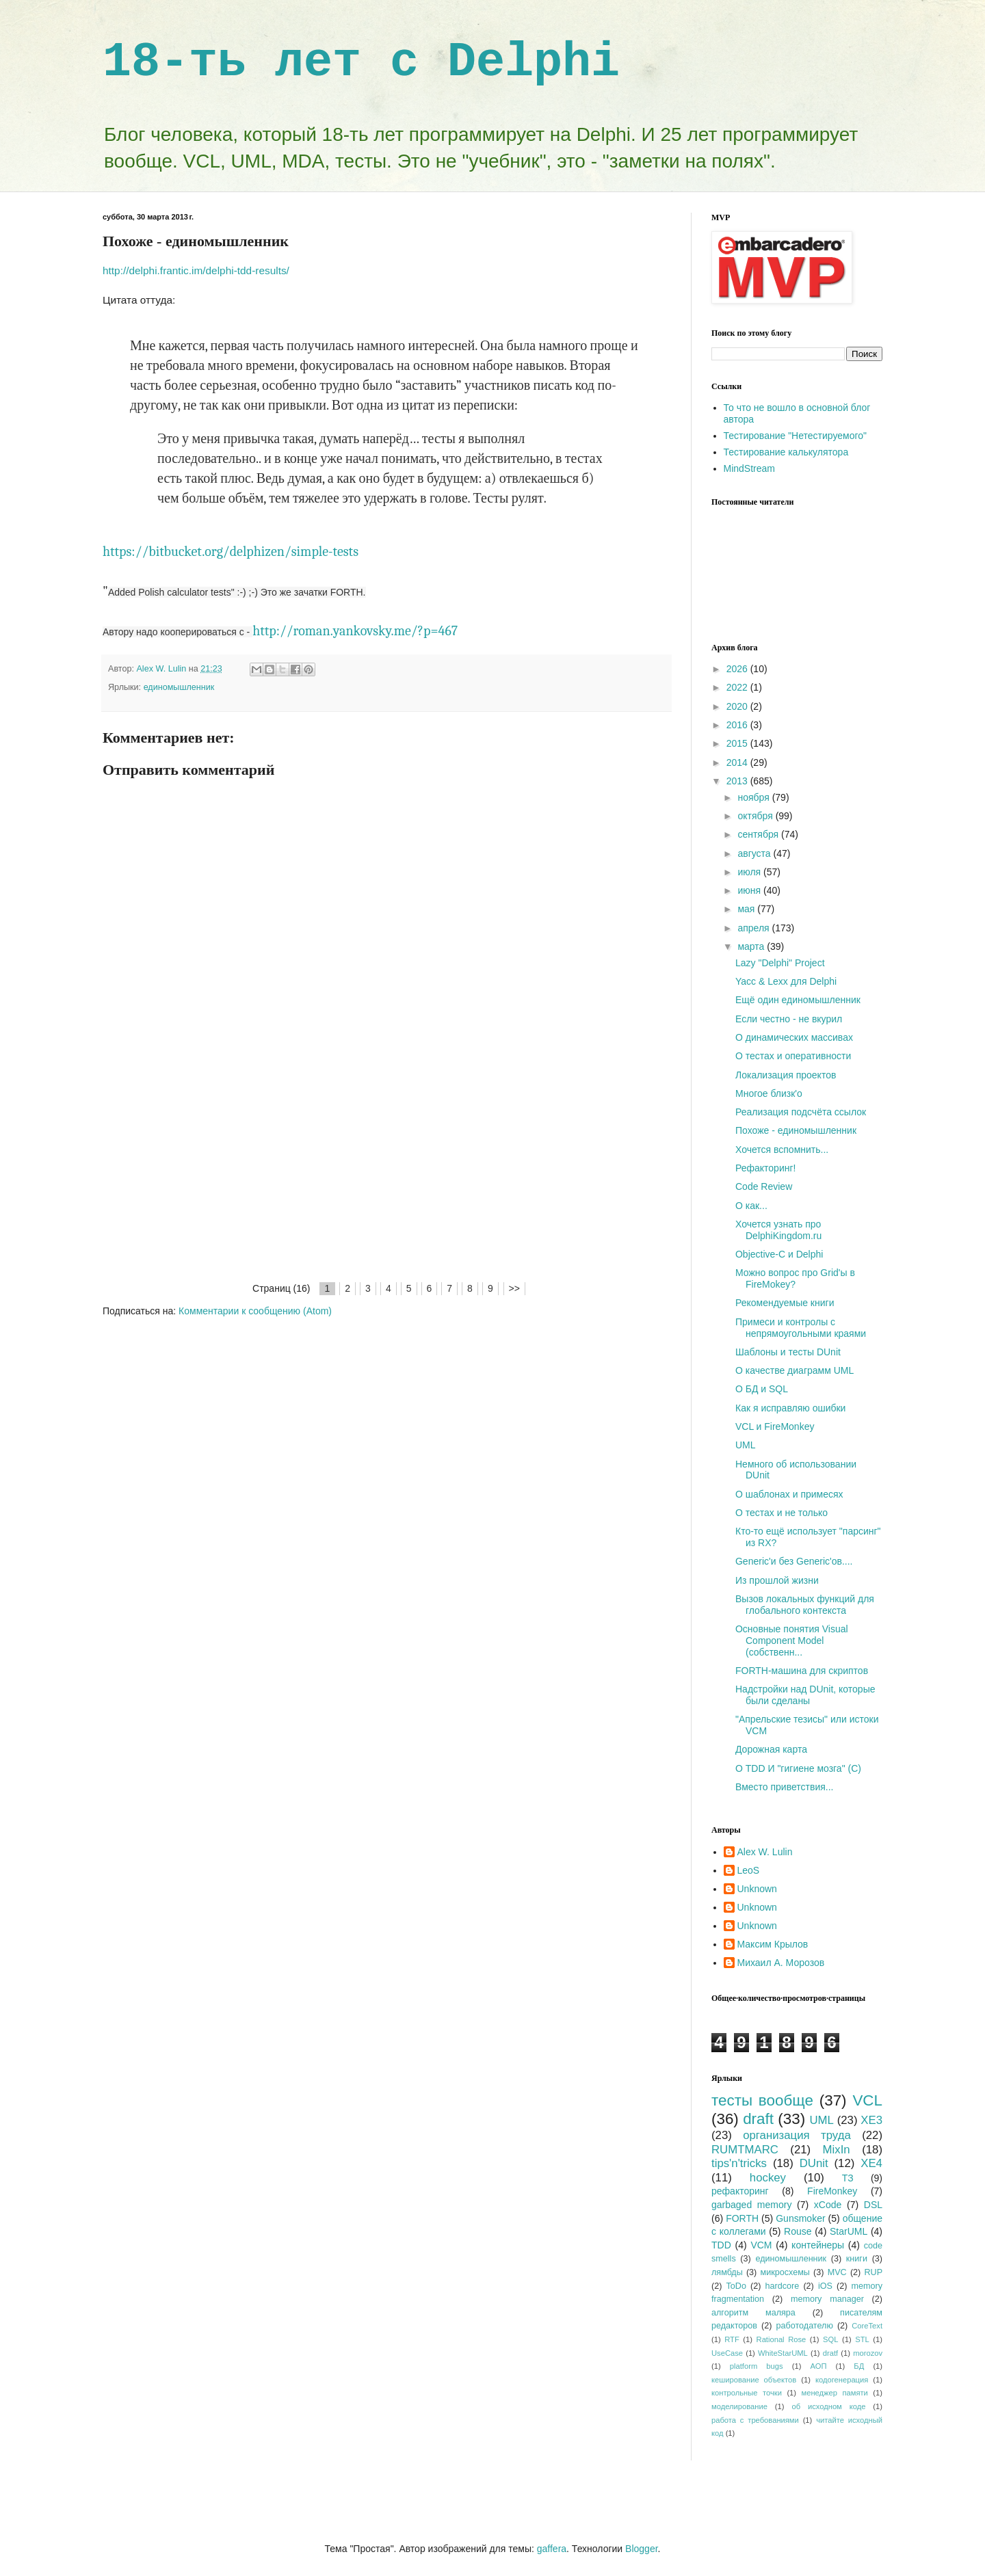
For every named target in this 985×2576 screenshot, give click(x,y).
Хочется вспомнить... (781, 1149)
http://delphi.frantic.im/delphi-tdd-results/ (196, 270)
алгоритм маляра (753, 2313)
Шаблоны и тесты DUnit (788, 1351)
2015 (738, 743)
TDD (721, 2245)
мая (747, 908)
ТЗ (848, 2178)
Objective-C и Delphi (779, 1254)
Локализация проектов (785, 1075)
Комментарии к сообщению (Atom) (255, 1310)
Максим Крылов (773, 1944)
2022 (738, 687)
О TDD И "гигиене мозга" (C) (798, 1768)
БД (859, 2366)
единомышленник (179, 687)
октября (756, 815)
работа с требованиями (755, 2420)
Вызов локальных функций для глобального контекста (804, 1604)
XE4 (871, 2163)
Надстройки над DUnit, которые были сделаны (805, 1695)
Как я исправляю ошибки (790, 1408)
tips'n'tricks (739, 2163)
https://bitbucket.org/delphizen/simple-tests (230, 551)
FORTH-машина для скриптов (801, 1670)
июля (750, 871)
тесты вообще (762, 2100)
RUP (873, 2272)
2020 (738, 706)
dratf (830, 2353)
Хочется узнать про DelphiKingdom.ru (778, 1230)
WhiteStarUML (783, 2353)
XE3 (871, 2120)
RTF (731, 2339)
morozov (867, 2353)
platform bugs (756, 2366)
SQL (830, 2339)
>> (514, 1288)
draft (758, 2118)
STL (862, 2339)
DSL (873, 2204)
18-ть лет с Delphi (361, 63)
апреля (754, 927)
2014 (738, 762)
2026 (738, 668)
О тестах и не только (781, 1512)
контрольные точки (746, 2393)
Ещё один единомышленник (798, 999)
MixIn (836, 2149)
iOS (825, 2286)
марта (752, 946)
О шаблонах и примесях (789, 1494)
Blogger (641, 2548)
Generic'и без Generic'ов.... (794, 1561)
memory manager (827, 2299)
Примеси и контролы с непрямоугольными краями (800, 1327)
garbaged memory (751, 2204)
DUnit (814, 2163)
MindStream (749, 468)
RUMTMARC (744, 2149)
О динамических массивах (794, 1037)
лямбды (727, 2272)
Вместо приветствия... (784, 1786)
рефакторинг (740, 2191)
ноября (754, 797)
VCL (867, 2100)
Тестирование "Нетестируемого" (795, 435)
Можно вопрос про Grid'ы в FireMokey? (795, 1278)
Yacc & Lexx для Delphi (786, 981)
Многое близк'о (768, 1093)
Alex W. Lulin (765, 1851)
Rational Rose (781, 2339)
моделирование (739, 2406)
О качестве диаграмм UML (794, 1370)
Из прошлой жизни (777, 1580)
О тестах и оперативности (793, 1055)
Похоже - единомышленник (795, 1130)
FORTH (742, 2218)
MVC (837, 2272)
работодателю (804, 2326)
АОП (818, 2366)
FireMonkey (832, 2191)
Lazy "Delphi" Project (780, 962)
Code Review (763, 1186)
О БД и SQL (761, 1388)
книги (856, 2258)
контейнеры (817, 2245)
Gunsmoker (800, 2218)
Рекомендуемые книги (784, 1302)
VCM (761, 2245)
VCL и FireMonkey (774, 1426)
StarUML (848, 2231)
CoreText (867, 2326)
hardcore (782, 2286)
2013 (738, 780)
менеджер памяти (835, 2393)
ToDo (736, 2286)
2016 (738, 724)
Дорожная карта (771, 1749)
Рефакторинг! (765, 1168)
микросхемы (785, 2272)
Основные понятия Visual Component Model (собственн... (791, 1640)
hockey (768, 2177)
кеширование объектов (753, 2380)
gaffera (551, 2548)
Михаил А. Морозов (781, 1962)
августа (755, 853)
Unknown (757, 1888)
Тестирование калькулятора (786, 452)
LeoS (748, 1870)
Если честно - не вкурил (788, 1018)
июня (750, 890)
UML (745, 1444)
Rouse (797, 2231)
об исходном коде (828, 2406)
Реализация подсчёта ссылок (800, 1111)
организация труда (797, 2135)
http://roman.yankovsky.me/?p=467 (355, 631)
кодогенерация (841, 2380)
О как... (751, 1205)
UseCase (727, 2353)
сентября (759, 834)
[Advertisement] (386, 1177)
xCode (827, 2204)
